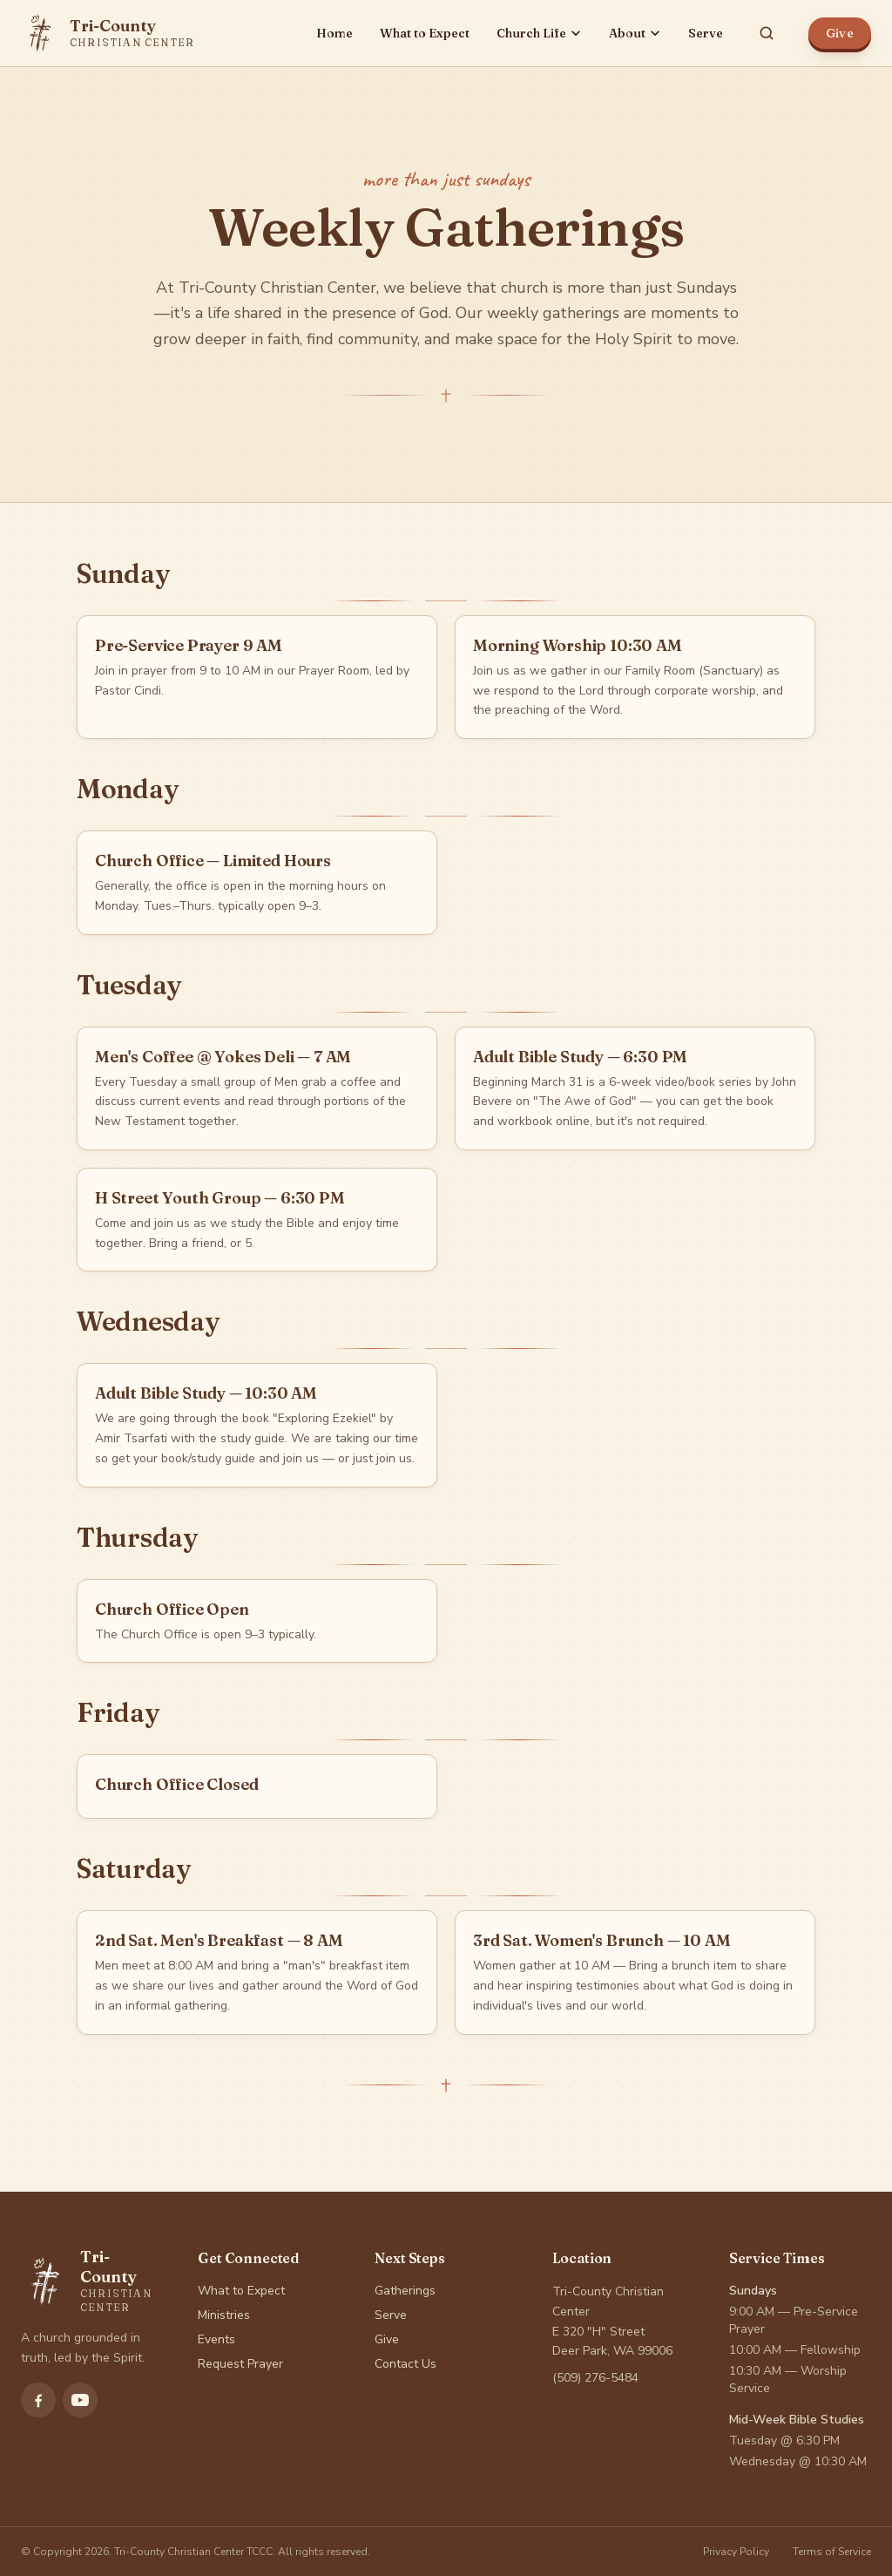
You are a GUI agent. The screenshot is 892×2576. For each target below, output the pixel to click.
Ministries (224, 2315)
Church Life (539, 33)
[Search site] (766, 33)
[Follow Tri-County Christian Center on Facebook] (38, 2400)
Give (840, 33)
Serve (705, 33)
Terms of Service (832, 2552)
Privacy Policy (736, 2552)
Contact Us (405, 2364)
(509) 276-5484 (595, 2377)
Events (216, 2339)
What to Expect (425, 33)
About (635, 33)
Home (334, 33)
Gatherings (405, 2290)
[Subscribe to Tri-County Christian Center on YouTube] (80, 2400)
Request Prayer (240, 2364)
